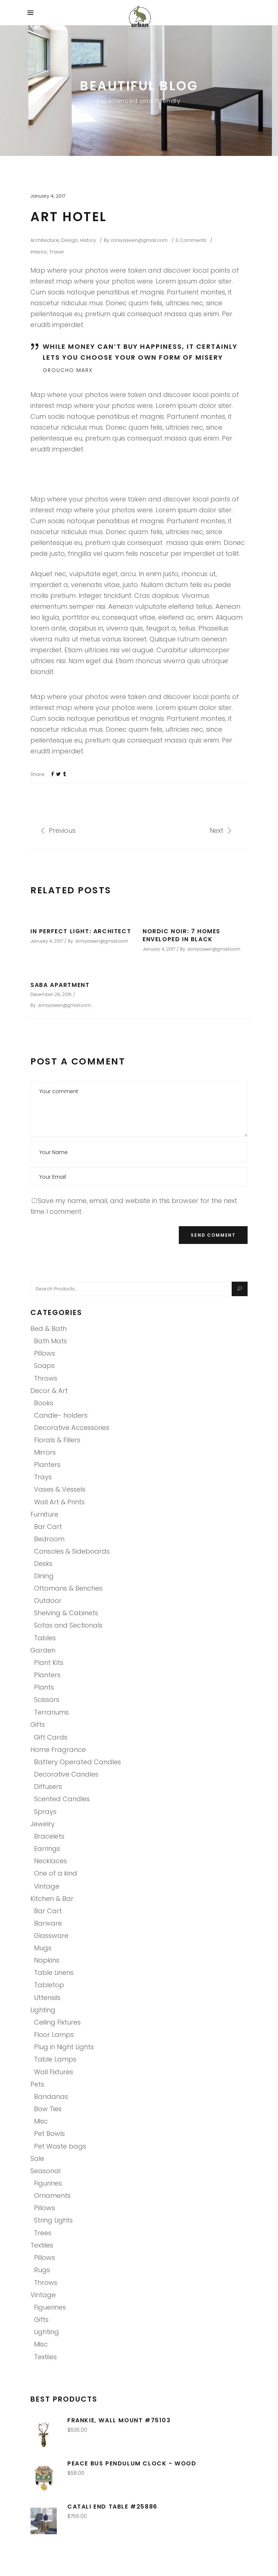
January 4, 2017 (48, 196)
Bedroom (49, 1538)
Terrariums (51, 1712)
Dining (44, 1575)
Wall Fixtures (53, 2071)
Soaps (44, 1365)
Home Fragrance (58, 1749)
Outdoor (48, 1600)
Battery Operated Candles (77, 1761)
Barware (48, 1923)
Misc (41, 2121)
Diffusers (48, 1786)
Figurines (48, 2183)
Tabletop (49, 1984)
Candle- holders (61, 1415)
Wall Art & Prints (59, 1501)
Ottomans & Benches (68, 1588)
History (88, 240)
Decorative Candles (66, 1774)
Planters (47, 1464)
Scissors (46, 1699)
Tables (45, 1637)
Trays (43, 1476)
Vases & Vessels (59, 1489)
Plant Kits (48, 1662)
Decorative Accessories (71, 1427)
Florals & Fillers (57, 1439)
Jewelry (42, 1823)
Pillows (44, 1353)
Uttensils (47, 1997)
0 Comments (191, 240)
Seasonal (45, 2170)
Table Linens (53, 1972)
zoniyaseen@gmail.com (139, 240)
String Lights (53, 2220)
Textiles (41, 2245)
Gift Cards (50, 1737)
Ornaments (52, 2195)
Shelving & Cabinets (66, 1612)
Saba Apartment (59, 985)
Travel (56, 251)
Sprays (45, 1811)
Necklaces (50, 1860)
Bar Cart (48, 1526)
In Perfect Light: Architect (80, 931)
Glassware (51, 1935)
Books (43, 1402)
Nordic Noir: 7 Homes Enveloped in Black (181, 935)
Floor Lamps (54, 2034)
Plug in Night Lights (64, 2046)
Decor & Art (49, 1390)
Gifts (37, 1724)
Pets (37, 2084)
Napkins (46, 1960)
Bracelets (49, 1836)
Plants (44, 1687)
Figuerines (50, 2307)
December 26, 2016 (51, 994)
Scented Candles (62, 1798)
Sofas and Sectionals (68, 1625)
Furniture (44, 1514)
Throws (45, 1378)
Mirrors (45, 1452)
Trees (42, 2232)
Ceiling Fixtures (57, 2022)
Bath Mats (50, 1340)
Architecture (44, 240)
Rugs (42, 2269)
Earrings (47, 1848)
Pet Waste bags (60, 2146)
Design (69, 240)
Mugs (42, 1947)
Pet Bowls (49, 2133)
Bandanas (51, 2096)
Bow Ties (48, 2108)
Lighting (42, 2009)
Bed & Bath (48, 1328)
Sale (37, 2158)
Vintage (46, 1886)
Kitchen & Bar (51, 1898)
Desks (43, 1563)
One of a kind (55, 1873)
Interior (38, 251)
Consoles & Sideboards (72, 1551)
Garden (42, 1650)
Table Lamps (55, 2059)
